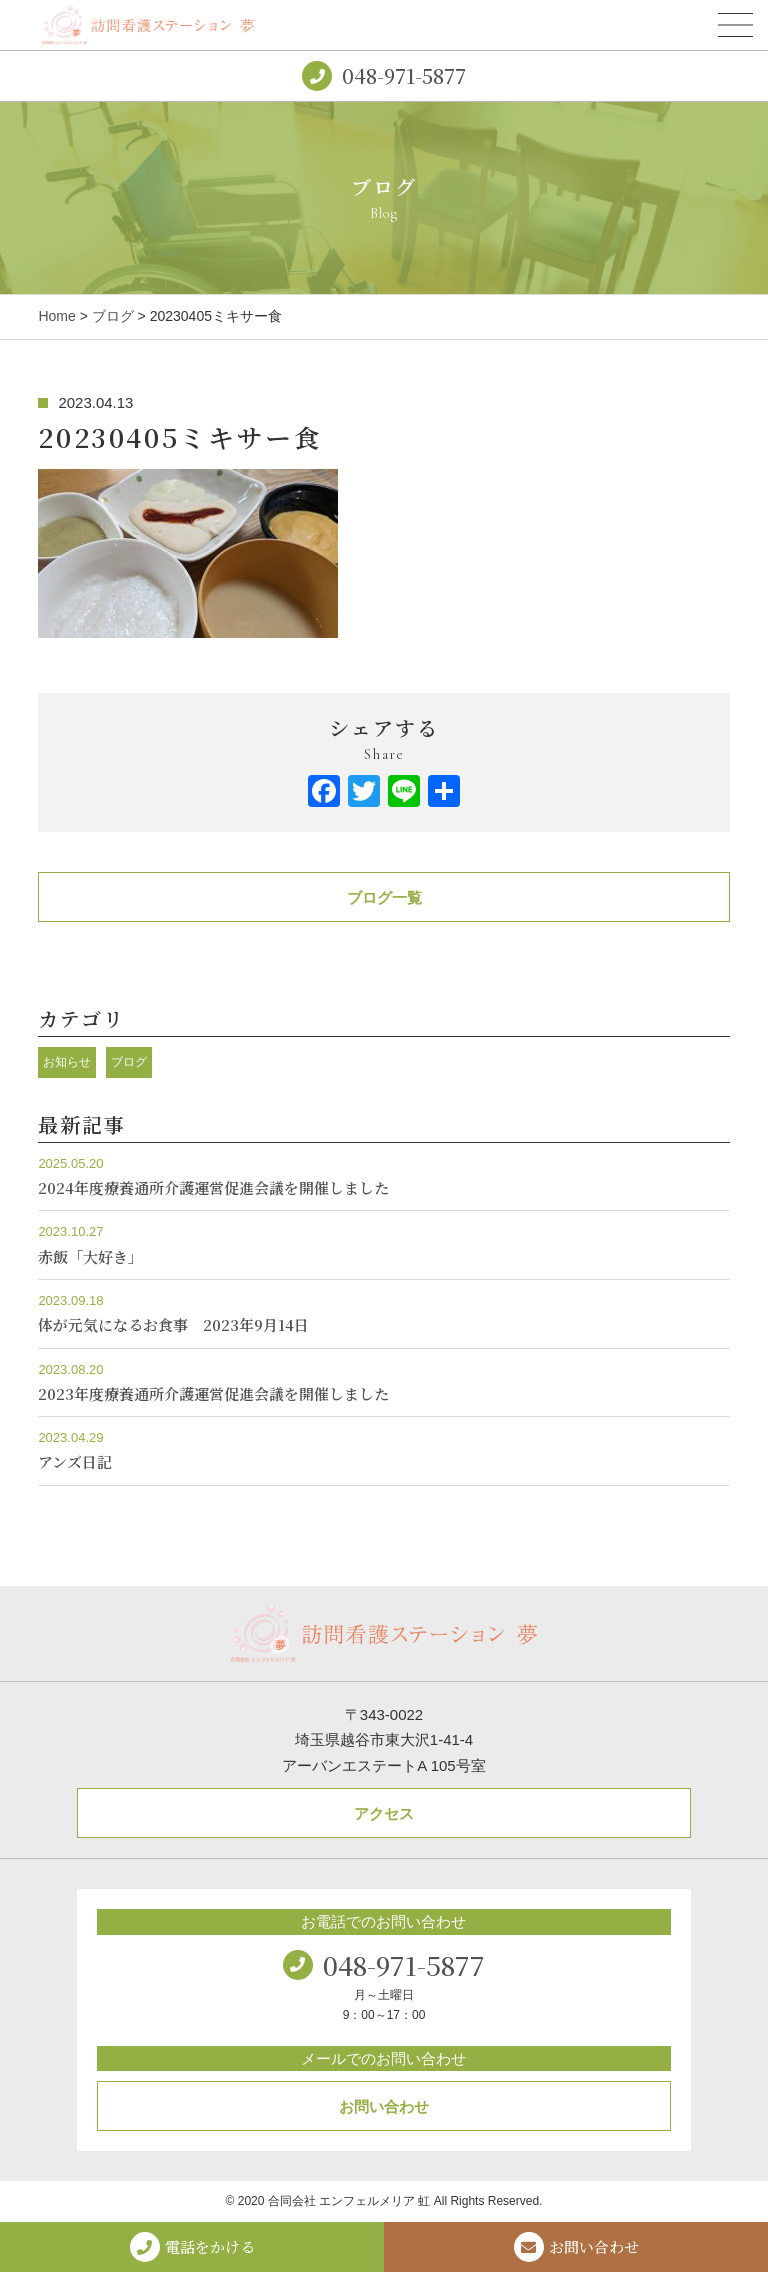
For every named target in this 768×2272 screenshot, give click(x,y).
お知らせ (67, 1062)
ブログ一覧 (384, 897)
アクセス (384, 1813)
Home (56, 316)
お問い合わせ (384, 2106)
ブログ (113, 316)
